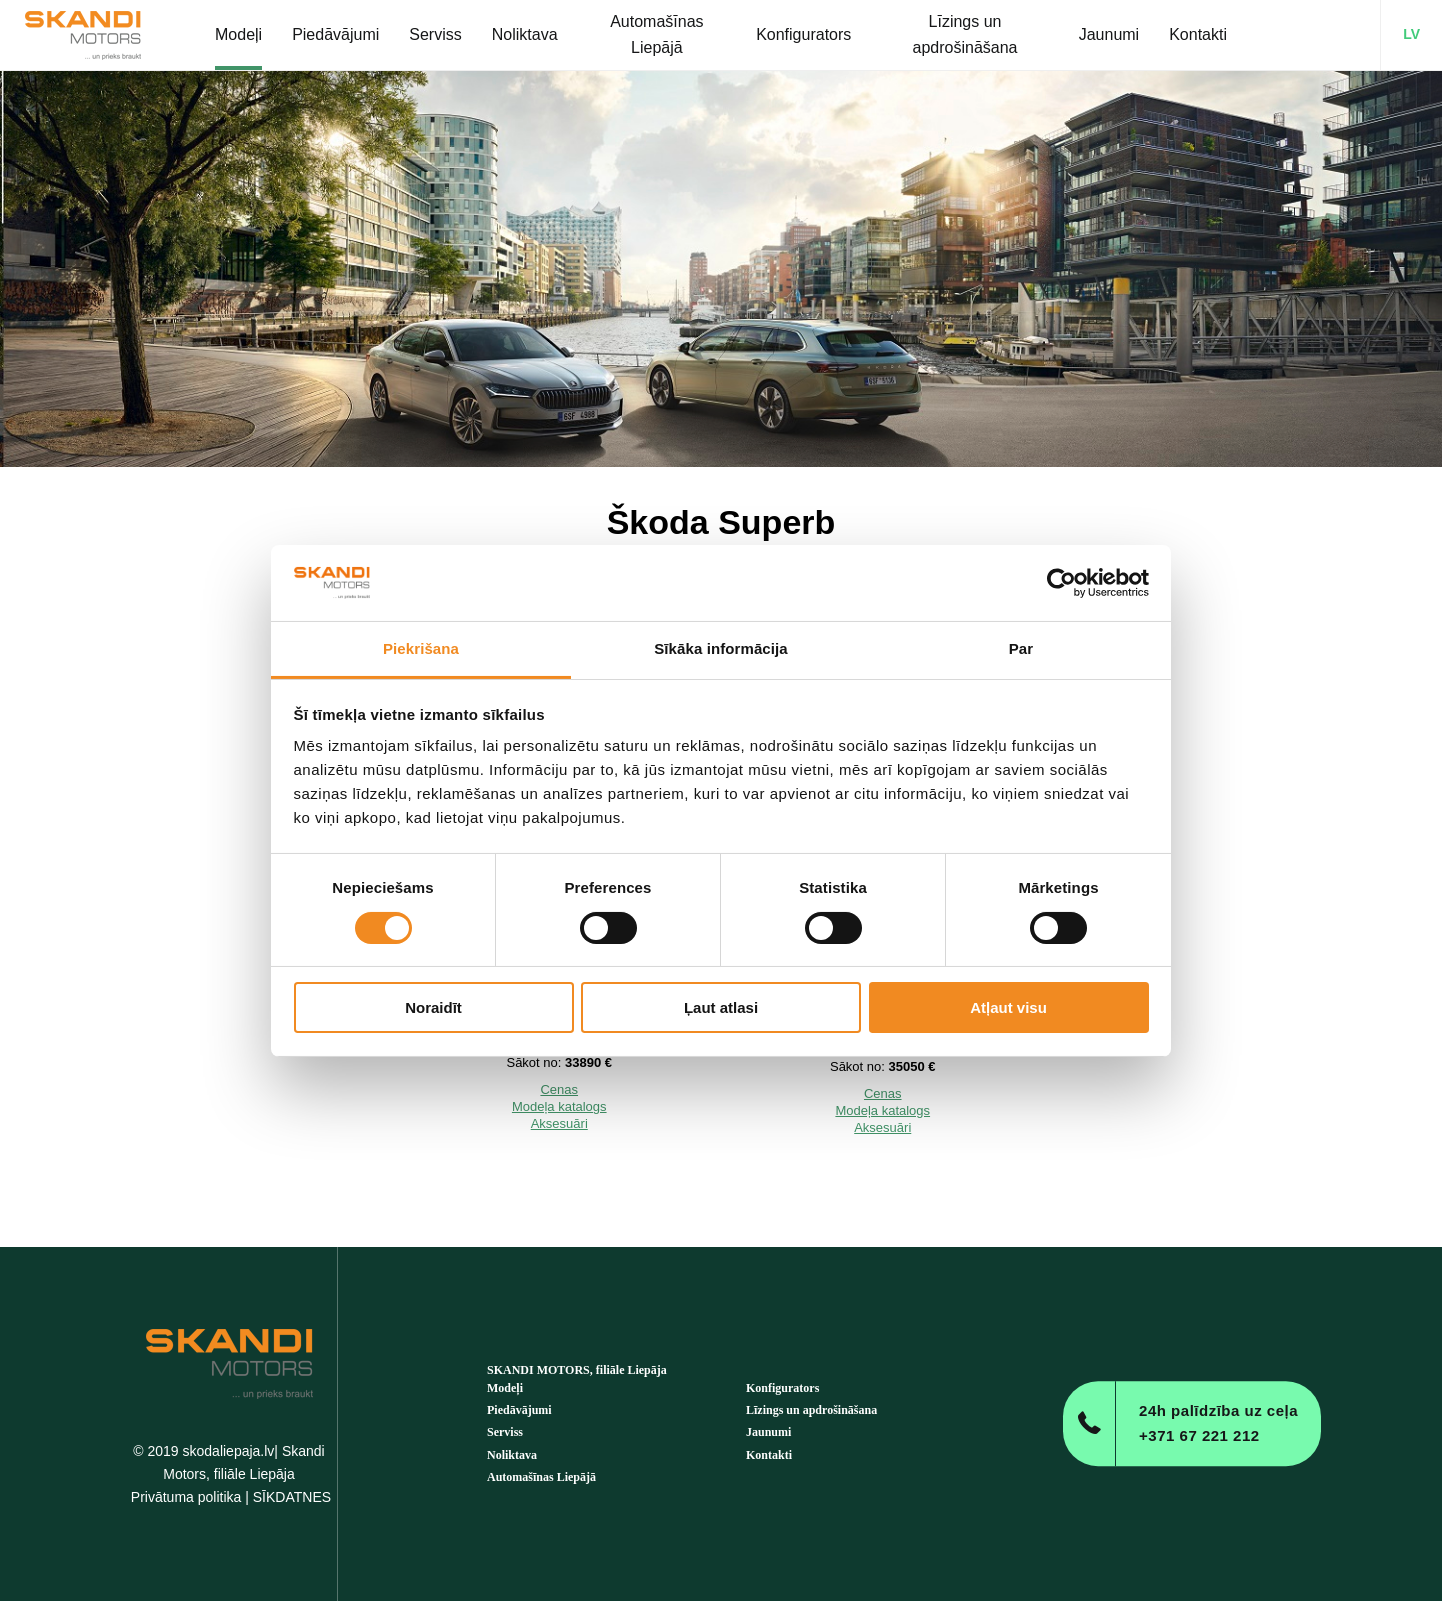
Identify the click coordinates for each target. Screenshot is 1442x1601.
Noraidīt (433, 1007)
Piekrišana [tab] (421, 648)
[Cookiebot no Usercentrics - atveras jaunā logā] (1061, 583)
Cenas (559, 1089)
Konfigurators (782, 1388)
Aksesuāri (559, 1123)
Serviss (505, 1432)
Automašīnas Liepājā (541, 1477)
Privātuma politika (186, 1497)
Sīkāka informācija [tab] (721, 648)
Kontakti (769, 1455)
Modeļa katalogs (559, 1106)
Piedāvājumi (519, 1410)
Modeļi (505, 1388)
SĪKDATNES (292, 1497)
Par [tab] (1021, 648)
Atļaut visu (1008, 1007)
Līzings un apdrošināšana (811, 1410)
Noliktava (512, 1455)
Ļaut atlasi (721, 1007)
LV (1411, 34)
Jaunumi (768, 1432)
